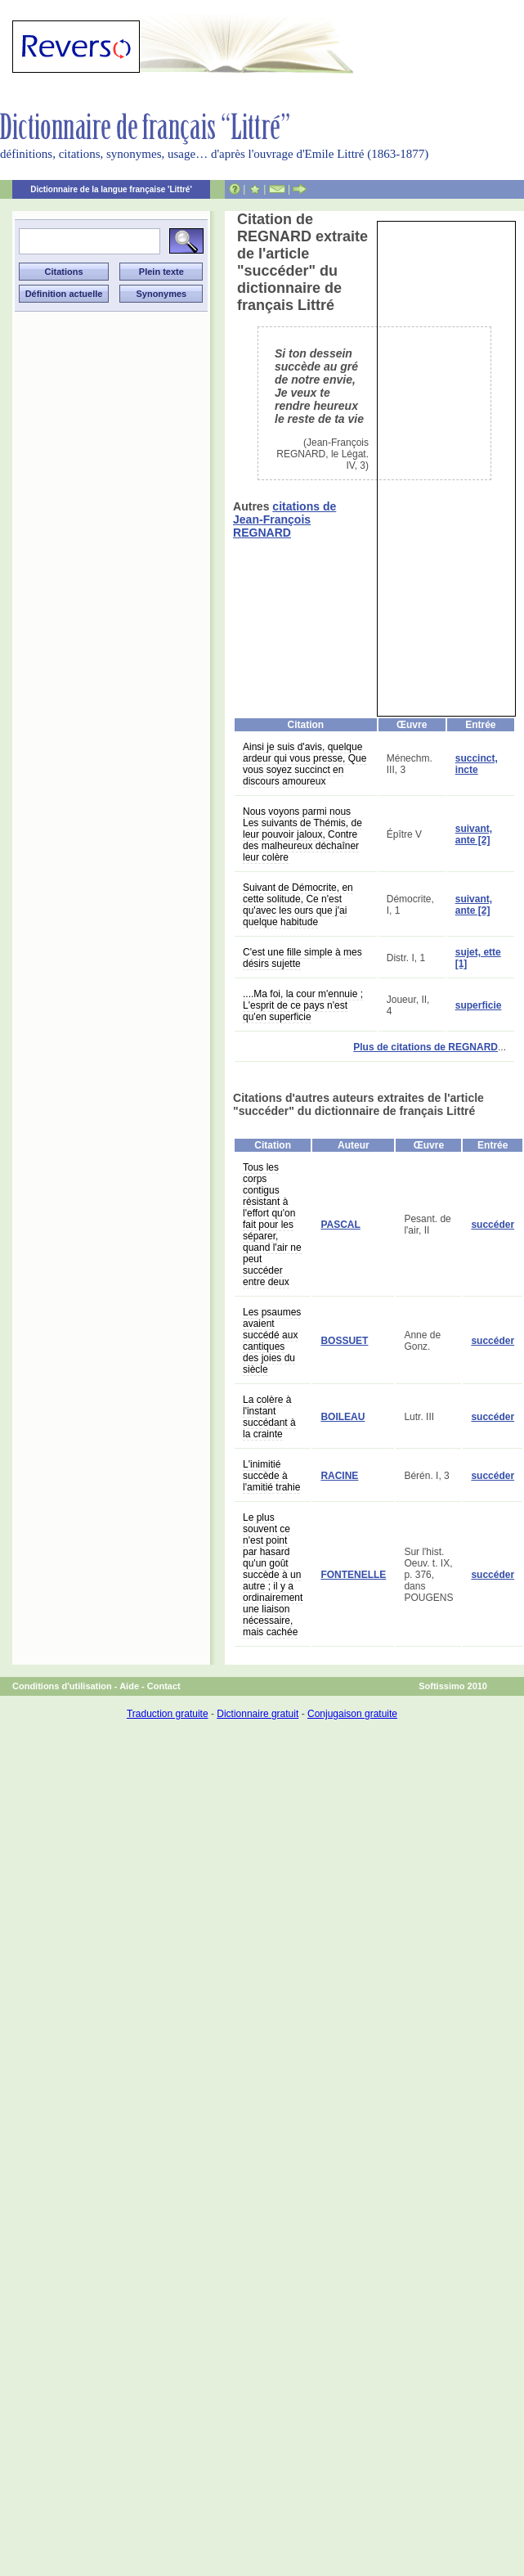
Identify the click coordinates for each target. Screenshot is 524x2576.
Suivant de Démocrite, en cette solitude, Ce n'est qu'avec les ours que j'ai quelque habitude (298, 905)
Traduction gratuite (167, 1714)
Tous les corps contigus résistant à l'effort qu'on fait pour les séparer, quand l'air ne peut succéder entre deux (272, 1225)
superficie (478, 1005)
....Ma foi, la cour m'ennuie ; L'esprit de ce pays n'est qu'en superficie (303, 1005)
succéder (492, 1224)
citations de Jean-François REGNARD (284, 519)
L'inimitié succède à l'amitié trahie (271, 1476)
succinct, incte (476, 764)
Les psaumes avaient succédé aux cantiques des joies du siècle (272, 1340)
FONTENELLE (353, 1574)
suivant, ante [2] (473, 834)
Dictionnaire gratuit (257, 1714)
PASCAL (340, 1224)
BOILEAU (342, 1417)
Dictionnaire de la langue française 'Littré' (111, 189)
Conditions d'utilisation (62, 1686)
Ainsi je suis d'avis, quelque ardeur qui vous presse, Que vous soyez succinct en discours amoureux (304, 764)
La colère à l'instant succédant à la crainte (269, 1417)
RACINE (339, 1475)
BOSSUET (344, 1340)
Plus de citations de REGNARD (425, 1047)
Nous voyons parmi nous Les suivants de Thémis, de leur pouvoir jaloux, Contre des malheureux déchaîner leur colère (302, 834)
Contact (164, 1686)
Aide (129, 1686)
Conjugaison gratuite (352, 1714)
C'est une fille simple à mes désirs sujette (302, 957)
